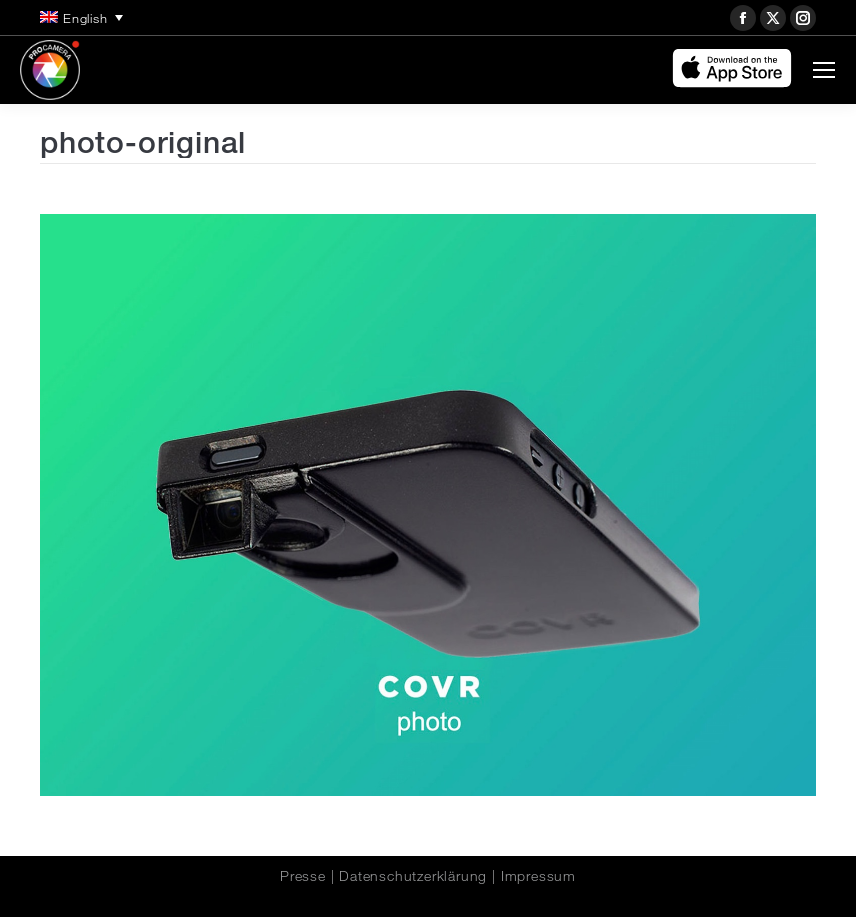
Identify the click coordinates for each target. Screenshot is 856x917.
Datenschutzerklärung (413, 876)
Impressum (538, 876)
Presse (303, 876)
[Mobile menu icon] (824, 70)
